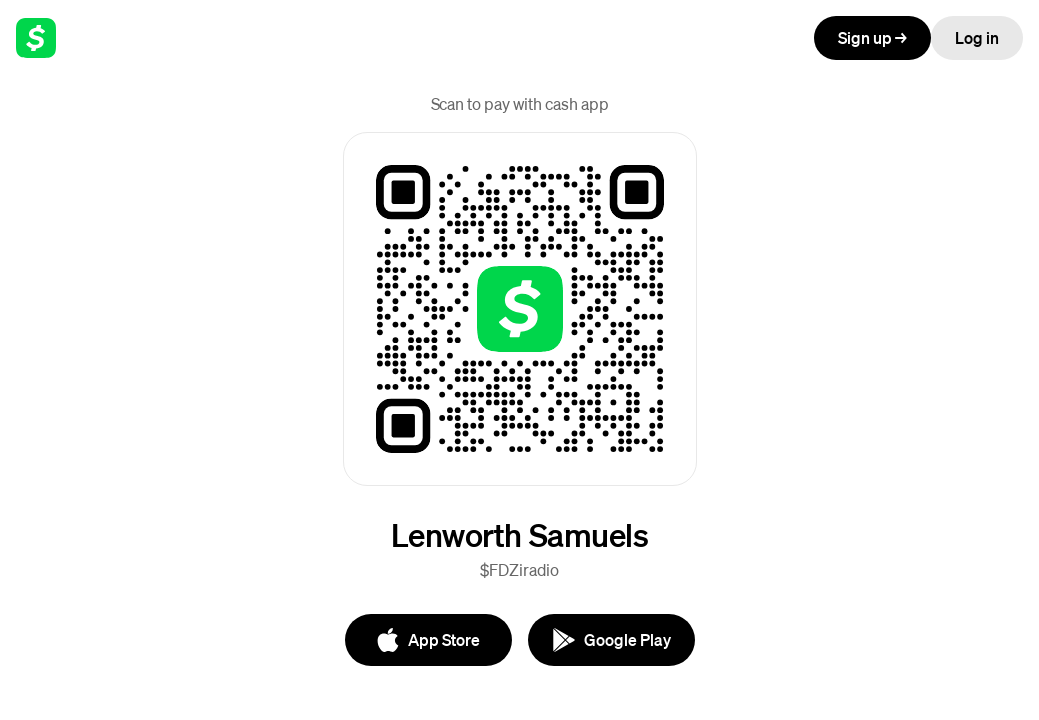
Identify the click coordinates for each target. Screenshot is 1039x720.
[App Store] (428, 640)
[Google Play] (611, 640)
